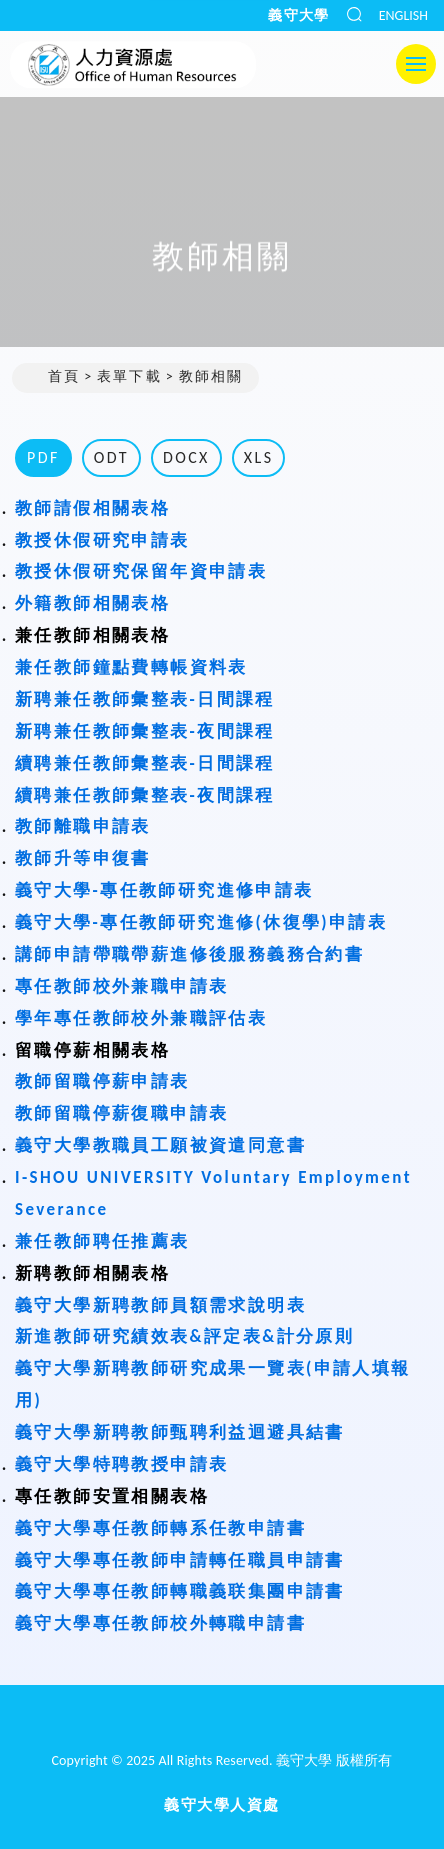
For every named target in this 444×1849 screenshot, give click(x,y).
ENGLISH (403, 15)
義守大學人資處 (222, 1805)
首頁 (54, 377)
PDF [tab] (43, 457)
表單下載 (129, 376)
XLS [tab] (259, 457)
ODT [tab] (111, 457)
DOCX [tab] (186, 457)
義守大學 (299, 15)
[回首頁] (222, 1723)
